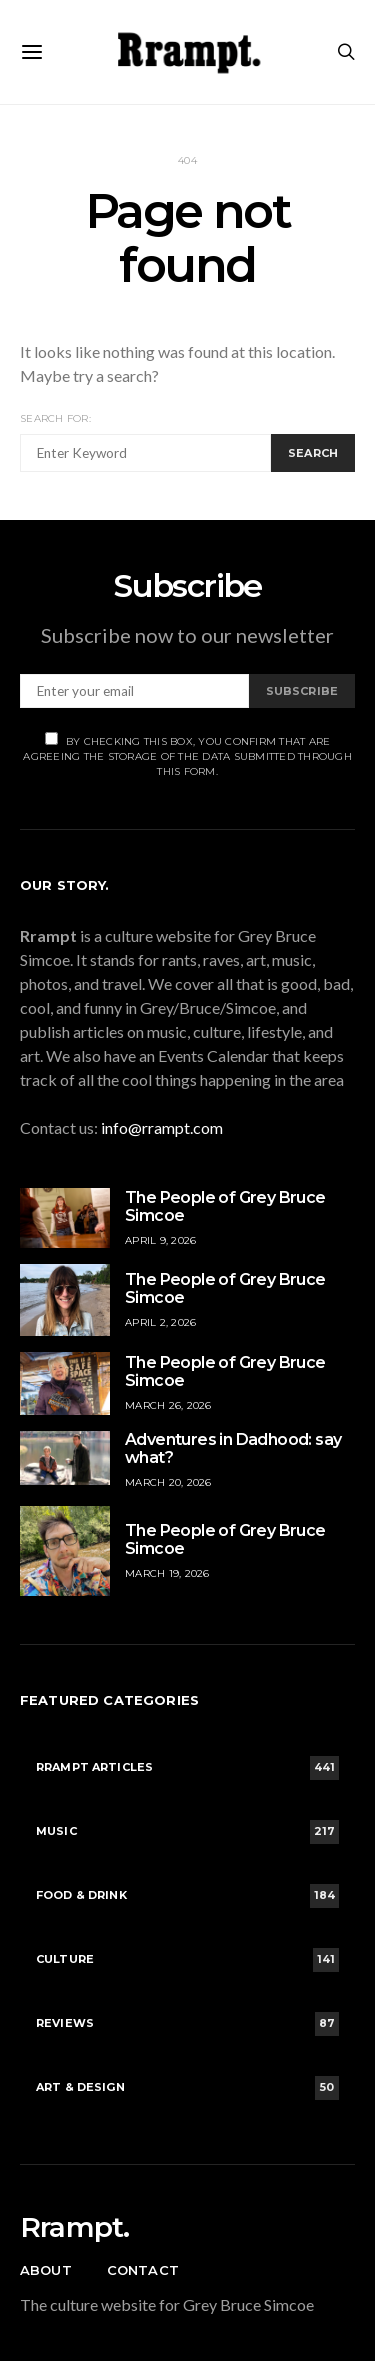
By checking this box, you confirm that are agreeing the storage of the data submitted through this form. (187, 755)
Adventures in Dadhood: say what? (233, 1448)
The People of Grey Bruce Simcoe (225, 1206)
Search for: (55, 418)
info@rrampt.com (162, 1127)
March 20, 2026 (168, 1482)
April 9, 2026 (160, 1240)
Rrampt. (74, 2227)
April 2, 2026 (160, 1322)
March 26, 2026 (168, 1405)
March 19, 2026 (167, 1573)
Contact (143, 2270)
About (46, 2270)
